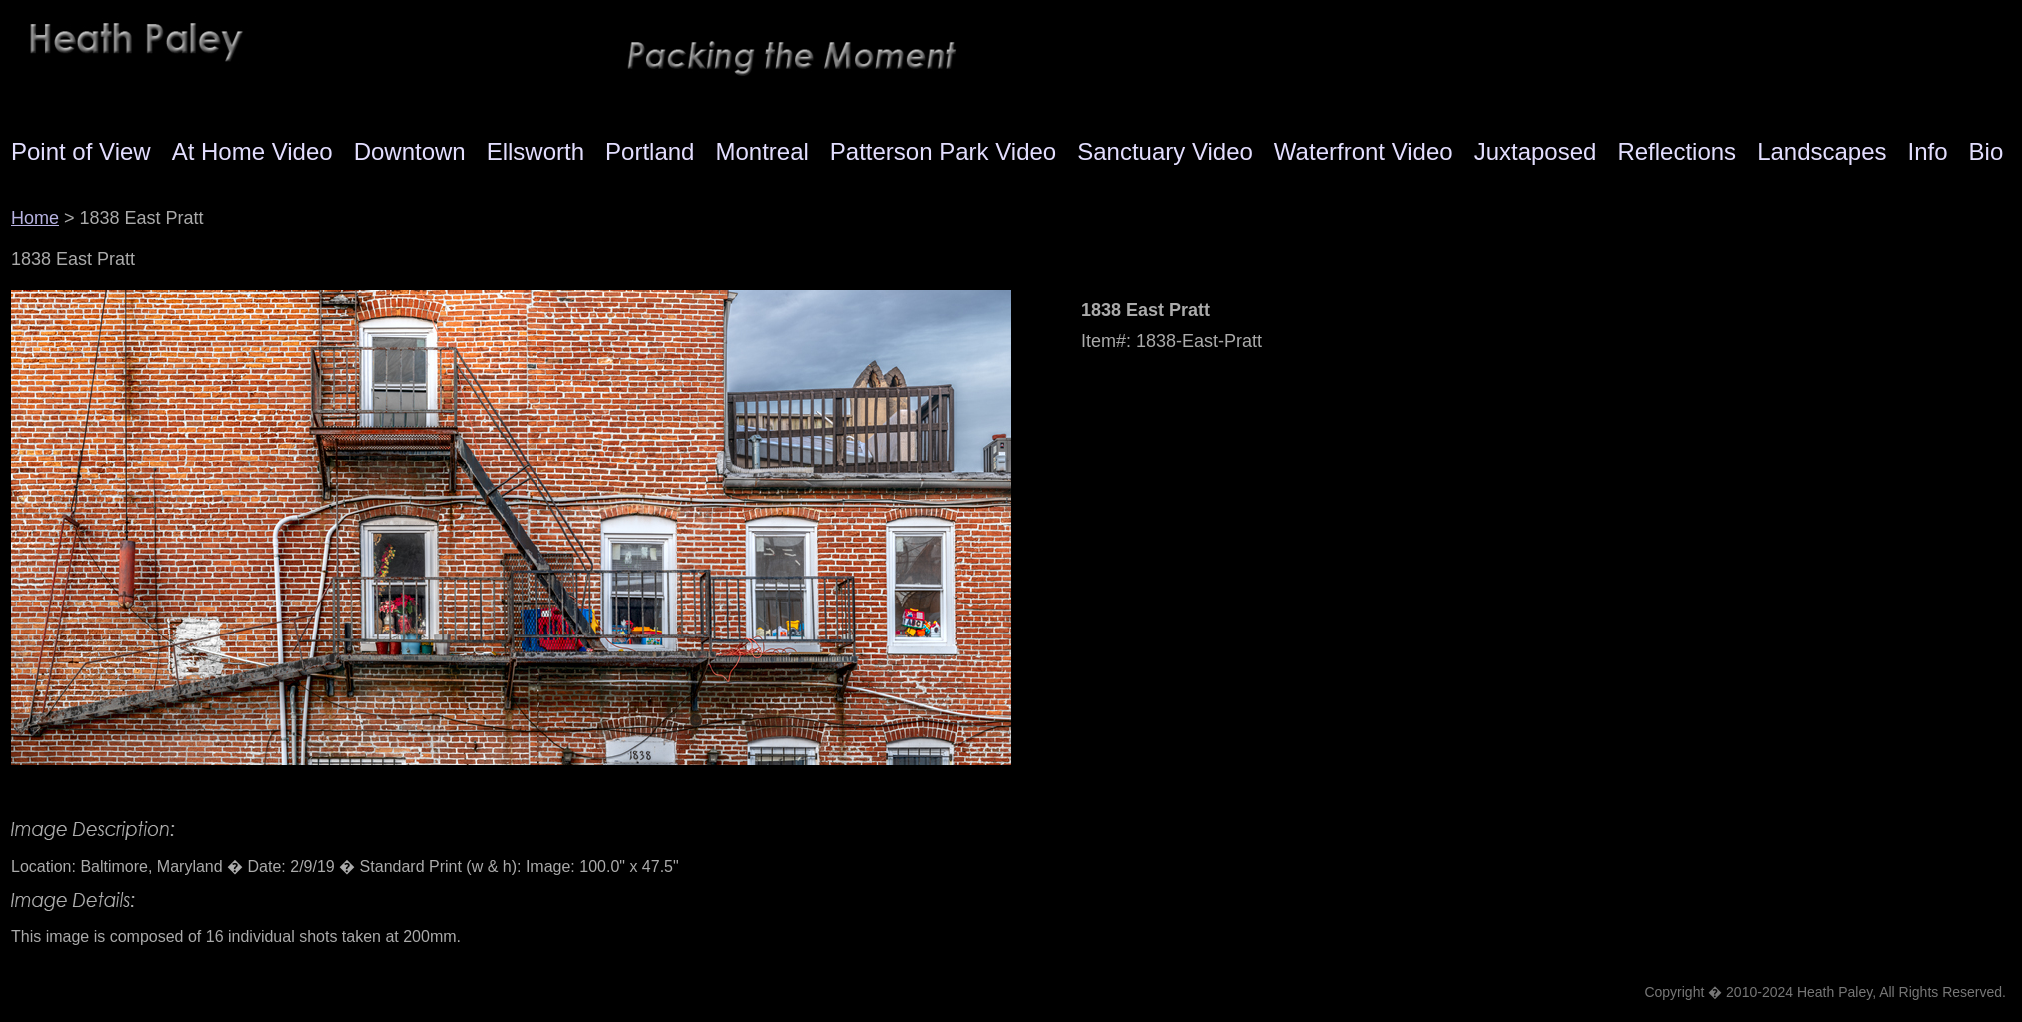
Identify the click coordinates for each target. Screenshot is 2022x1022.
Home (35, 218)
